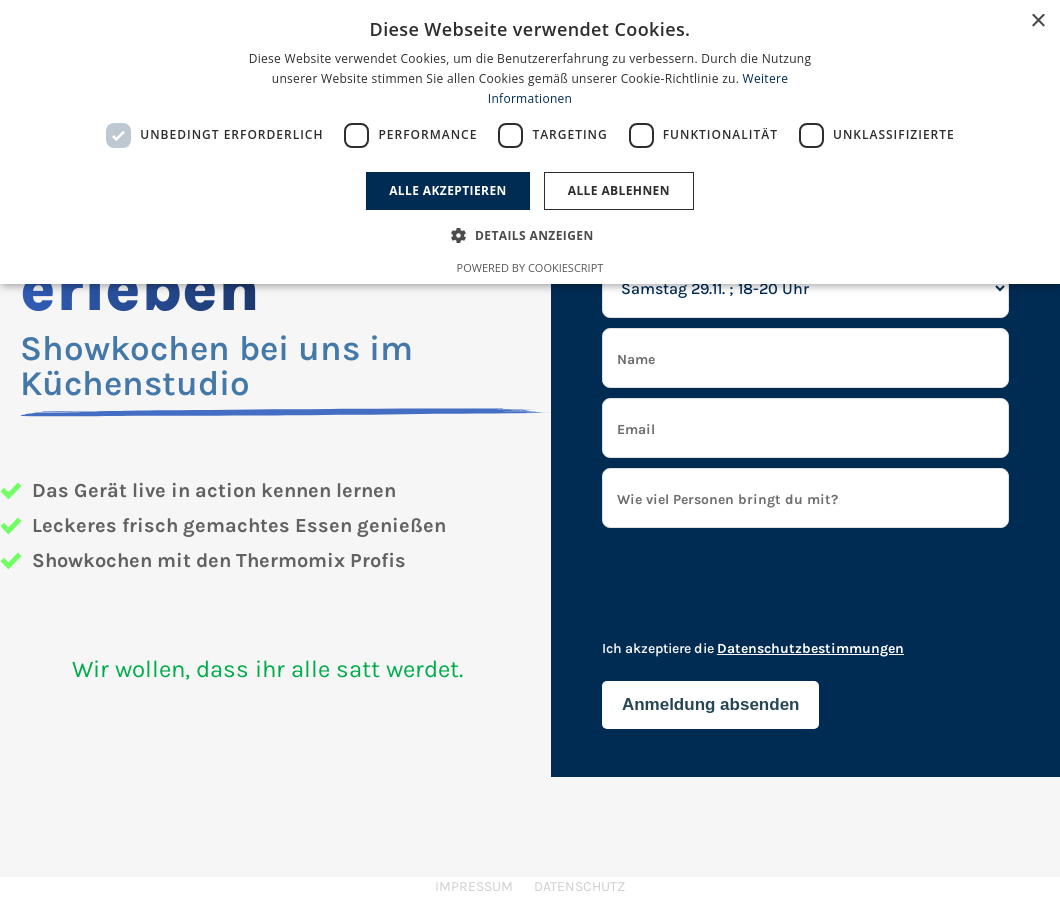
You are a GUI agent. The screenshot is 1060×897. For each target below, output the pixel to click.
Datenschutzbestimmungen (810, 648)
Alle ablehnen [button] (619, 190)
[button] (529, 235)
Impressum (474, 886)
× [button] (1037, 21)
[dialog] (530, 142)
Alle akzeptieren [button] (448, 190)
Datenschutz (579, 886)
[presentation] (754, 592)
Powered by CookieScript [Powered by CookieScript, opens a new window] (530, 267)
